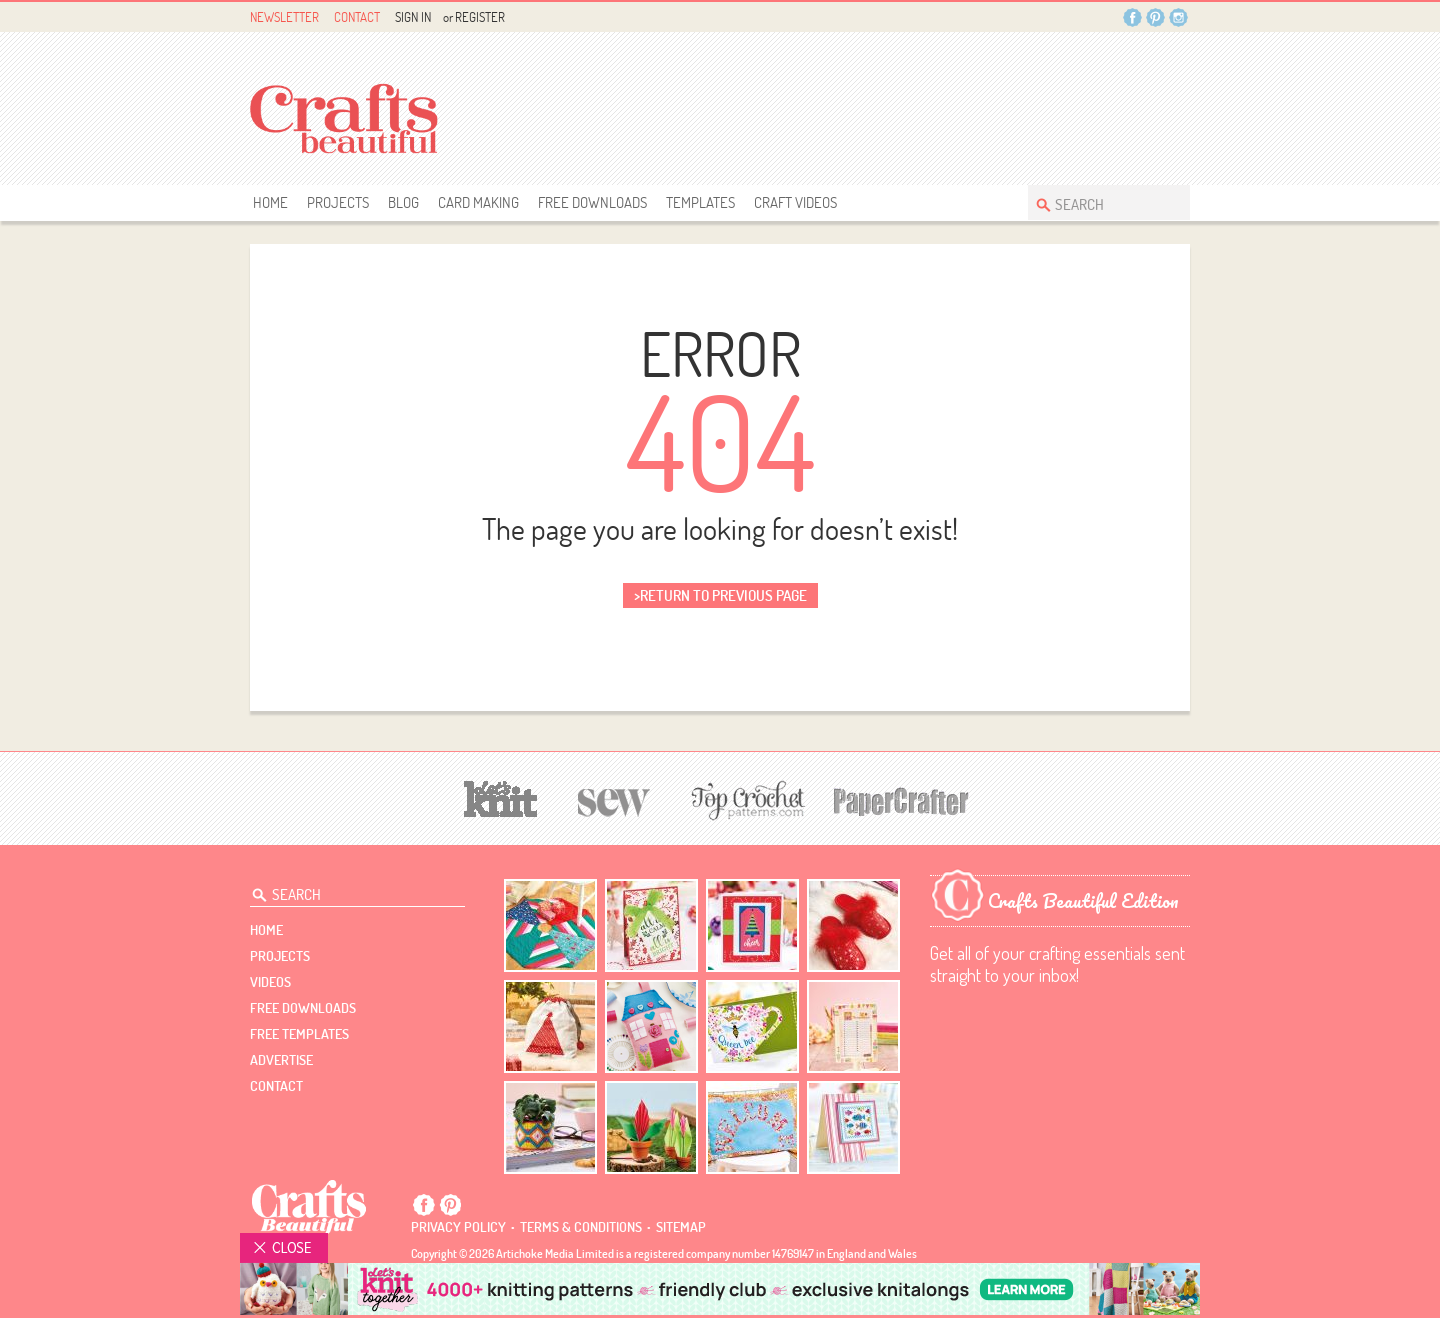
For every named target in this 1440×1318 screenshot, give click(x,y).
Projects (338, 202)
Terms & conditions (581, 1227)
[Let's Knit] (501, 796)
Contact (357, 17)
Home (270, 202)
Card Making (478, 202)
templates (700, 202)
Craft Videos (795, 202)
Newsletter (284, 17)
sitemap (681, 1227)
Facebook (1132, 17)
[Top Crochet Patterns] (745, 800)
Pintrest (1155, 17)
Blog (403, 202)
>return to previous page (720, 595)
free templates (299, 1034)
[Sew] (614, 799)
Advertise (281, 1060)
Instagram (1178, 17)
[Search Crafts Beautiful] (1099, 202)
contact (276, 1086)
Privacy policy (458, 1227)
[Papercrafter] (901, 799)
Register (480, 17)
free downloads (592, 202)
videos (270, 982)
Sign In (413, 17)
